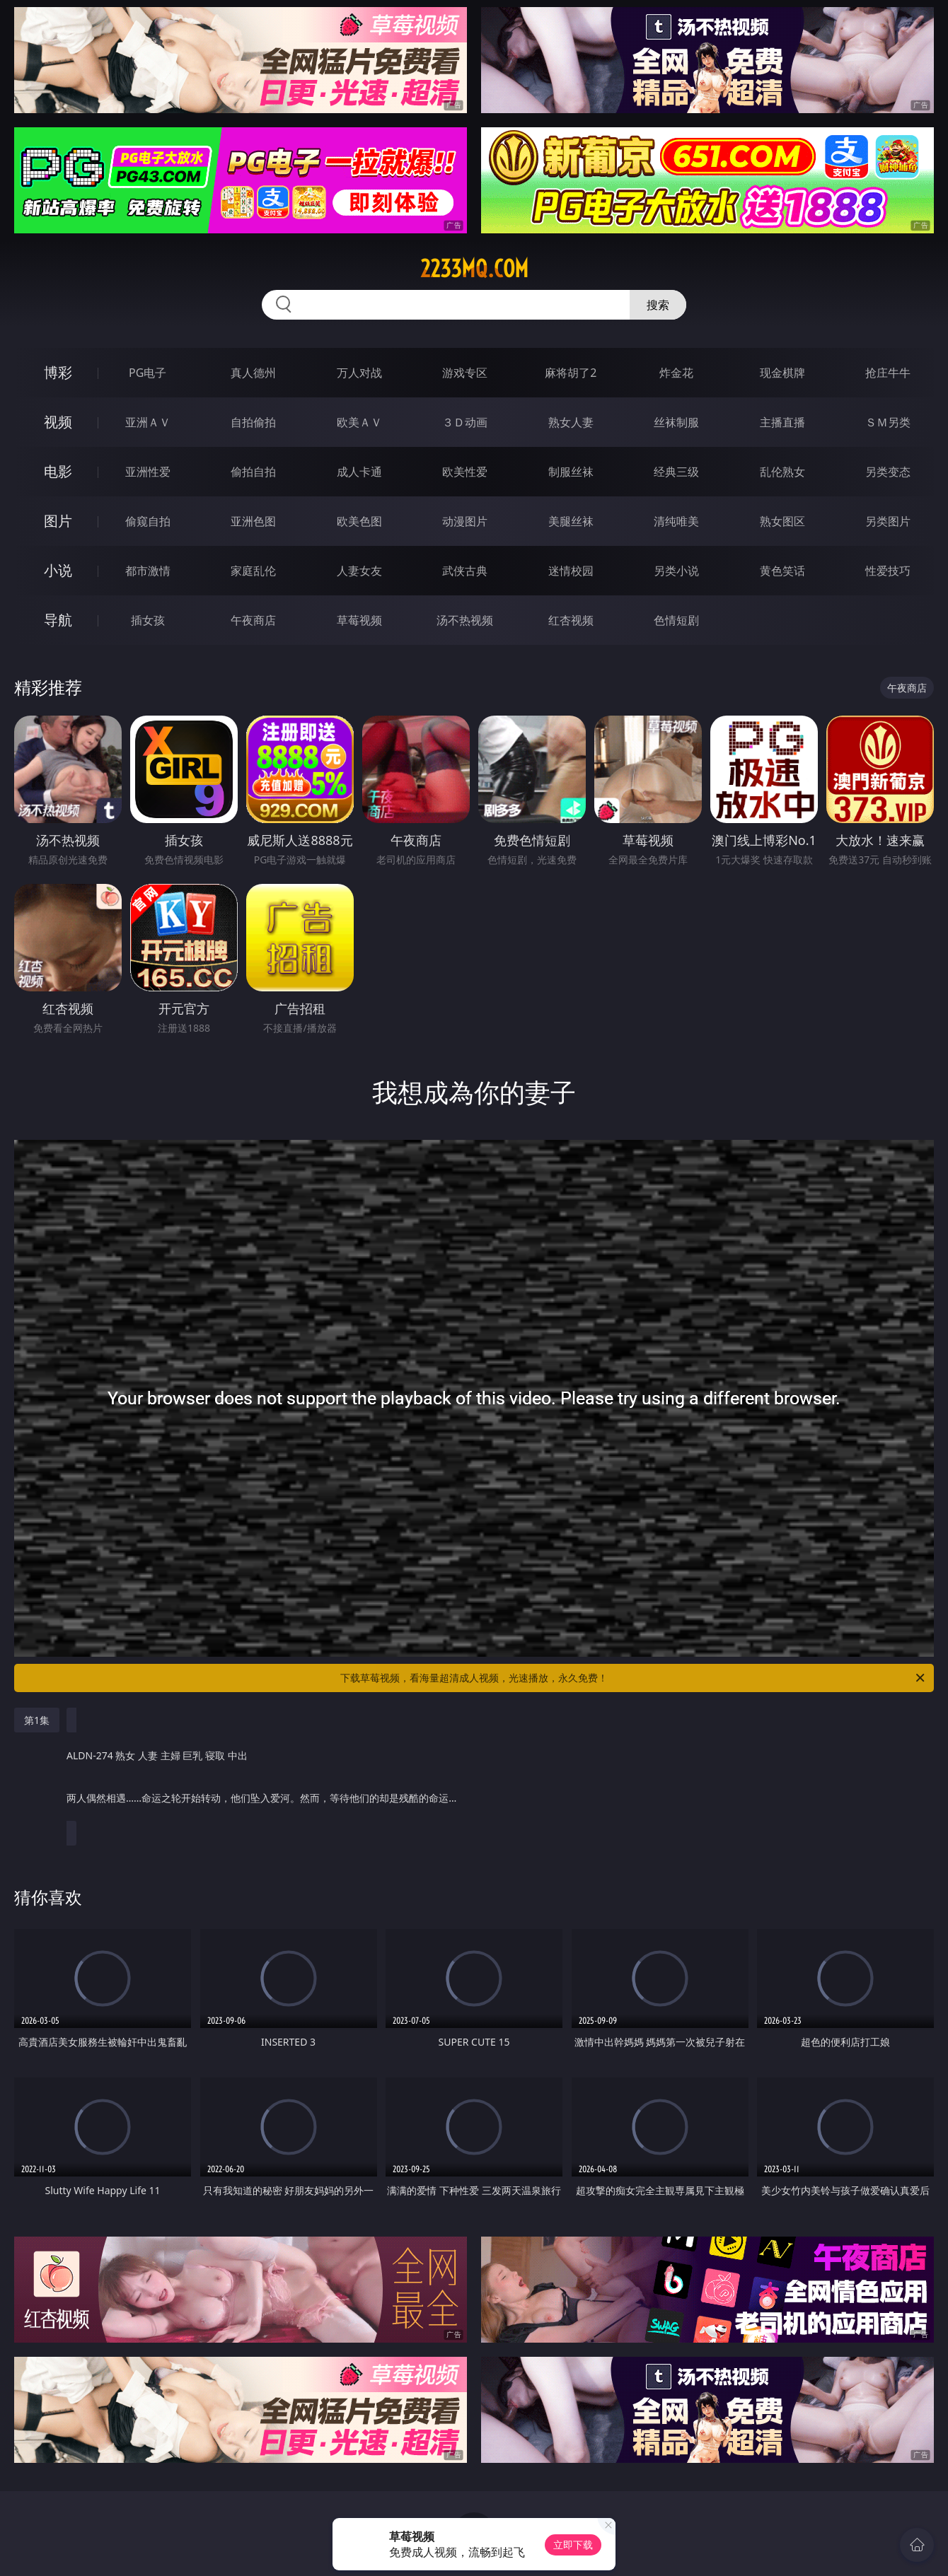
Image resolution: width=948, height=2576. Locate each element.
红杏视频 (571, 620)
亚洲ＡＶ (147, 422)
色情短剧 (676, 620)
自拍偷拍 (253, 422)
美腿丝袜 (571, 521)
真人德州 (253, 372)
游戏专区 (464, 372)
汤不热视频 (465, 620)
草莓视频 (359, 620)
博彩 (58, 372)
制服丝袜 (571, 471)
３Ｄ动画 (464, 422)
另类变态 (888, 471)
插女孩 (148, 620)
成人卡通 (359, 471)
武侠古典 (464, 570)
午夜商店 (253, 620)
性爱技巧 (888, 570)
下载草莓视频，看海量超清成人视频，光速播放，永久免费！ (633, 1677)
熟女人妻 (571, 422)
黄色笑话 (782, 570)
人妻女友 (359, 570)
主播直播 (782, 422)
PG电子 (147, 372)
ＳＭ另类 (888, 422)
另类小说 (676, 570)
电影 (58, 471)
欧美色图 (359, 521)
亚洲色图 (253, 521)
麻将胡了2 (570, 372)
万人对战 (359, 372)
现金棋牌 (782, 372)
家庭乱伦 (253, 570)
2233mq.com (474, 269)
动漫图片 (464, 521)
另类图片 (888, 521)
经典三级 (676, 471)
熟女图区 (782, 521)
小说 (58, 570)
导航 (58, 619)
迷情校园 (571, 570)
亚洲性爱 (147, 471)
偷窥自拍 (147, 521)
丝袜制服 (676, 422)
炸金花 (676, 372)
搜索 (658, 305)
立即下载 (573, 2544)
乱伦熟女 (782, 471)
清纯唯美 (676, 521)
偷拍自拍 (253, 471)
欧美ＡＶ (359, 422)
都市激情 (147, 570)
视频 (58, 421)
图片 (58, 520)
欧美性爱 (464, 471)
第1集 (37, 1720)
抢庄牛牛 (888, 372)
